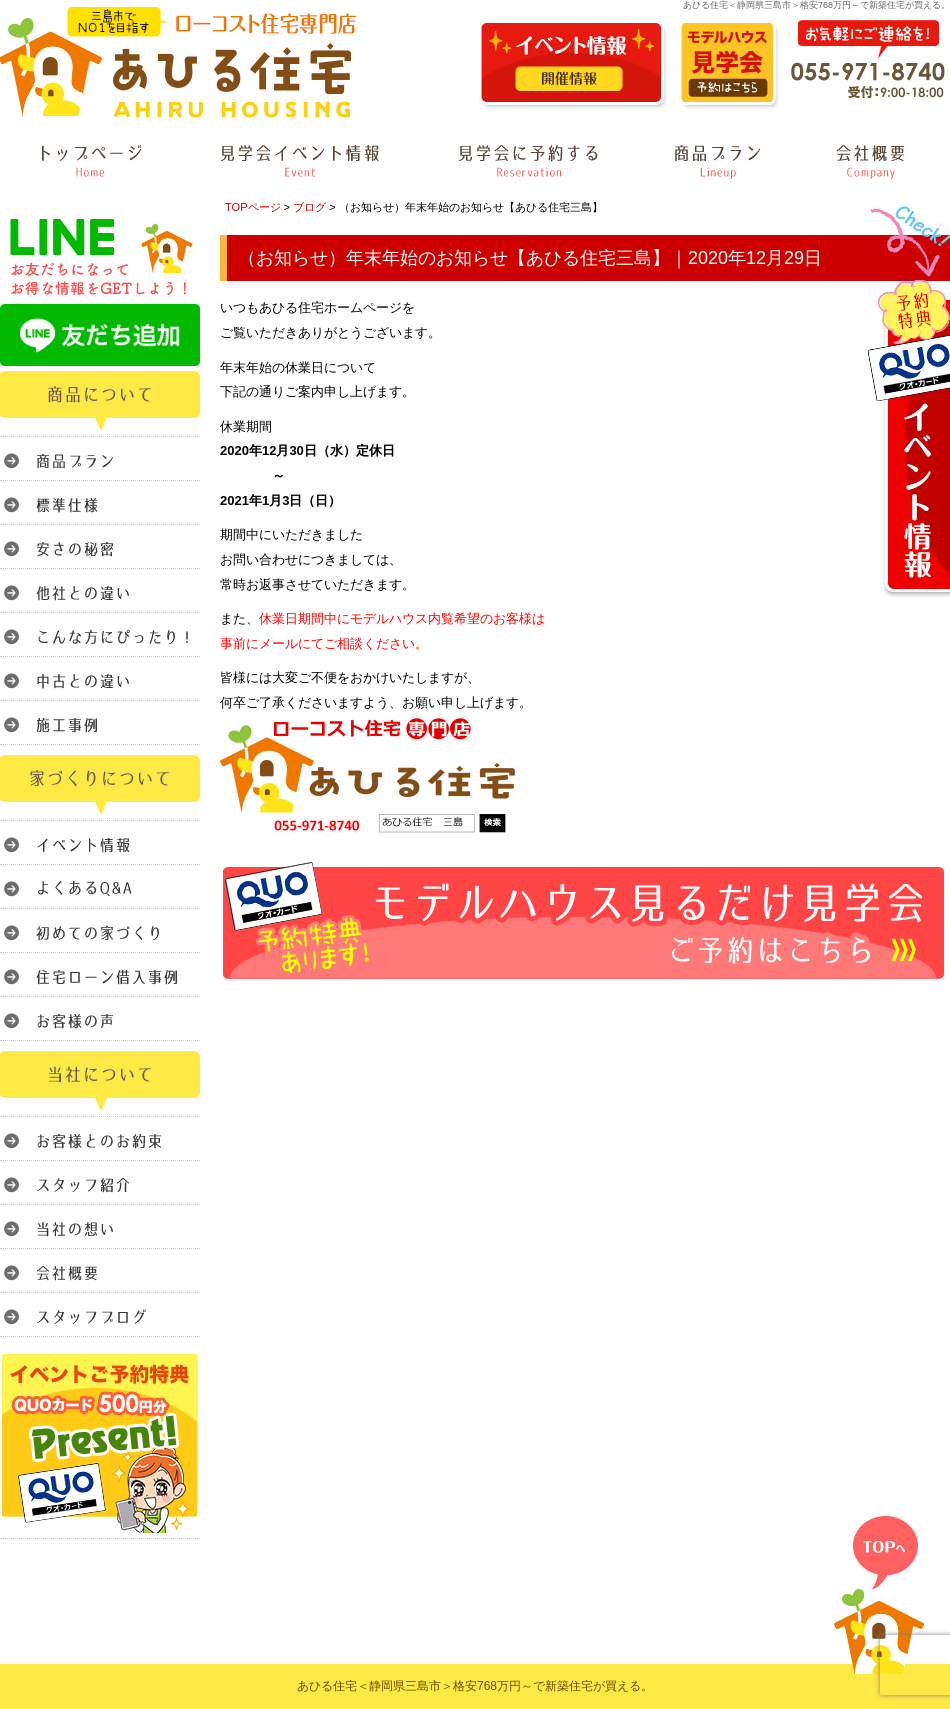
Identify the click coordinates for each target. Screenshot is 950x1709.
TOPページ (253, 207)
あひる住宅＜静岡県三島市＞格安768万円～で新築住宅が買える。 (475, 1686)
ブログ (309, 207)
